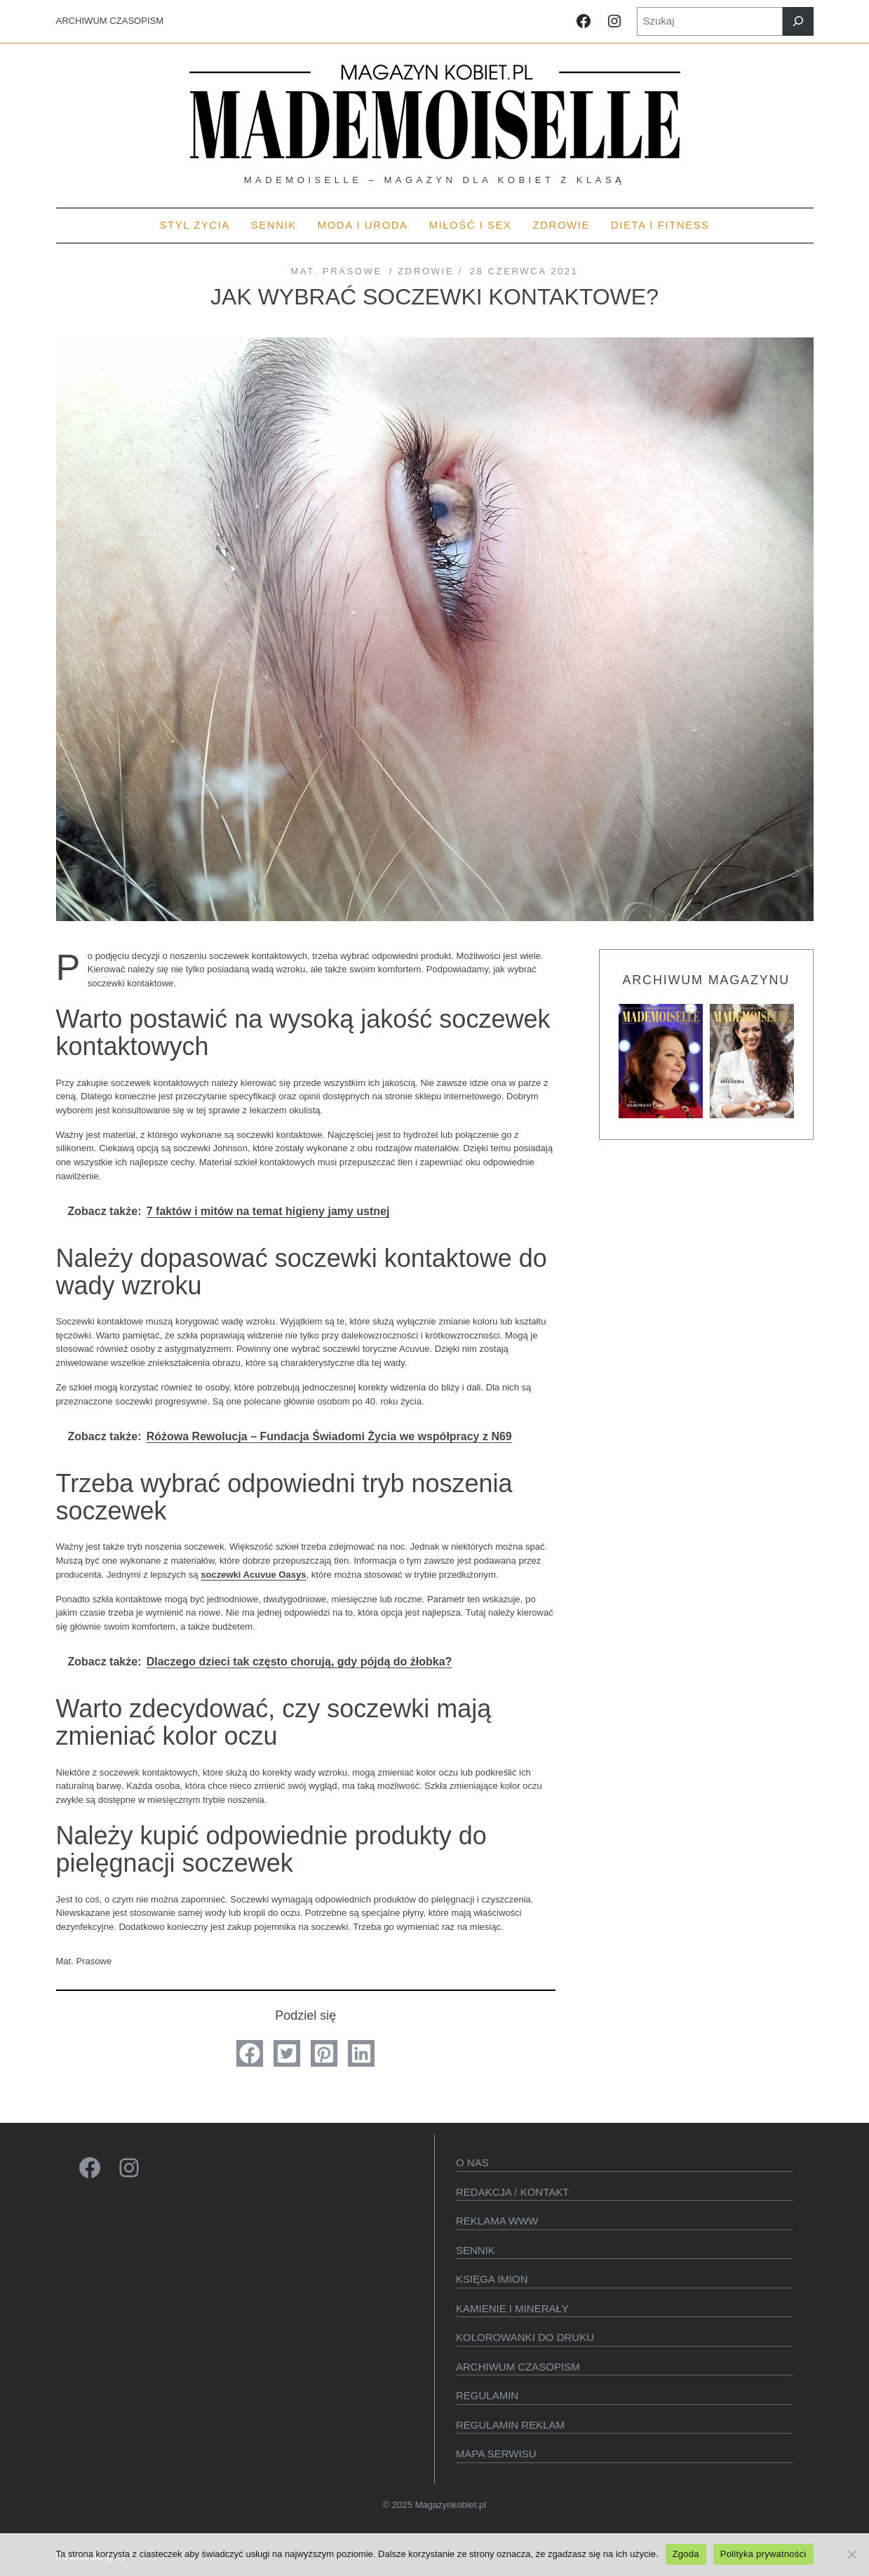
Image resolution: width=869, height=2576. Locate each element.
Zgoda (686, 2554)
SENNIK (475, 2250)
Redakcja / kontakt (512, 2192)
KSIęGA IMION (492, 2279)
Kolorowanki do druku (525, 2337)
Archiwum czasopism (518, 2367)
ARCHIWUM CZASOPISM (110, 20)
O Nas (472, 2162)
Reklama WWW (497, 2221)
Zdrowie (426, 271)
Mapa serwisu (496, 2454)
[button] (249, 2053)
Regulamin (487, 2395)
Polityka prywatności (763, 2554)
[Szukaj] (798, 21)
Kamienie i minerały (512, 2308)
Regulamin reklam (510, 2425)
